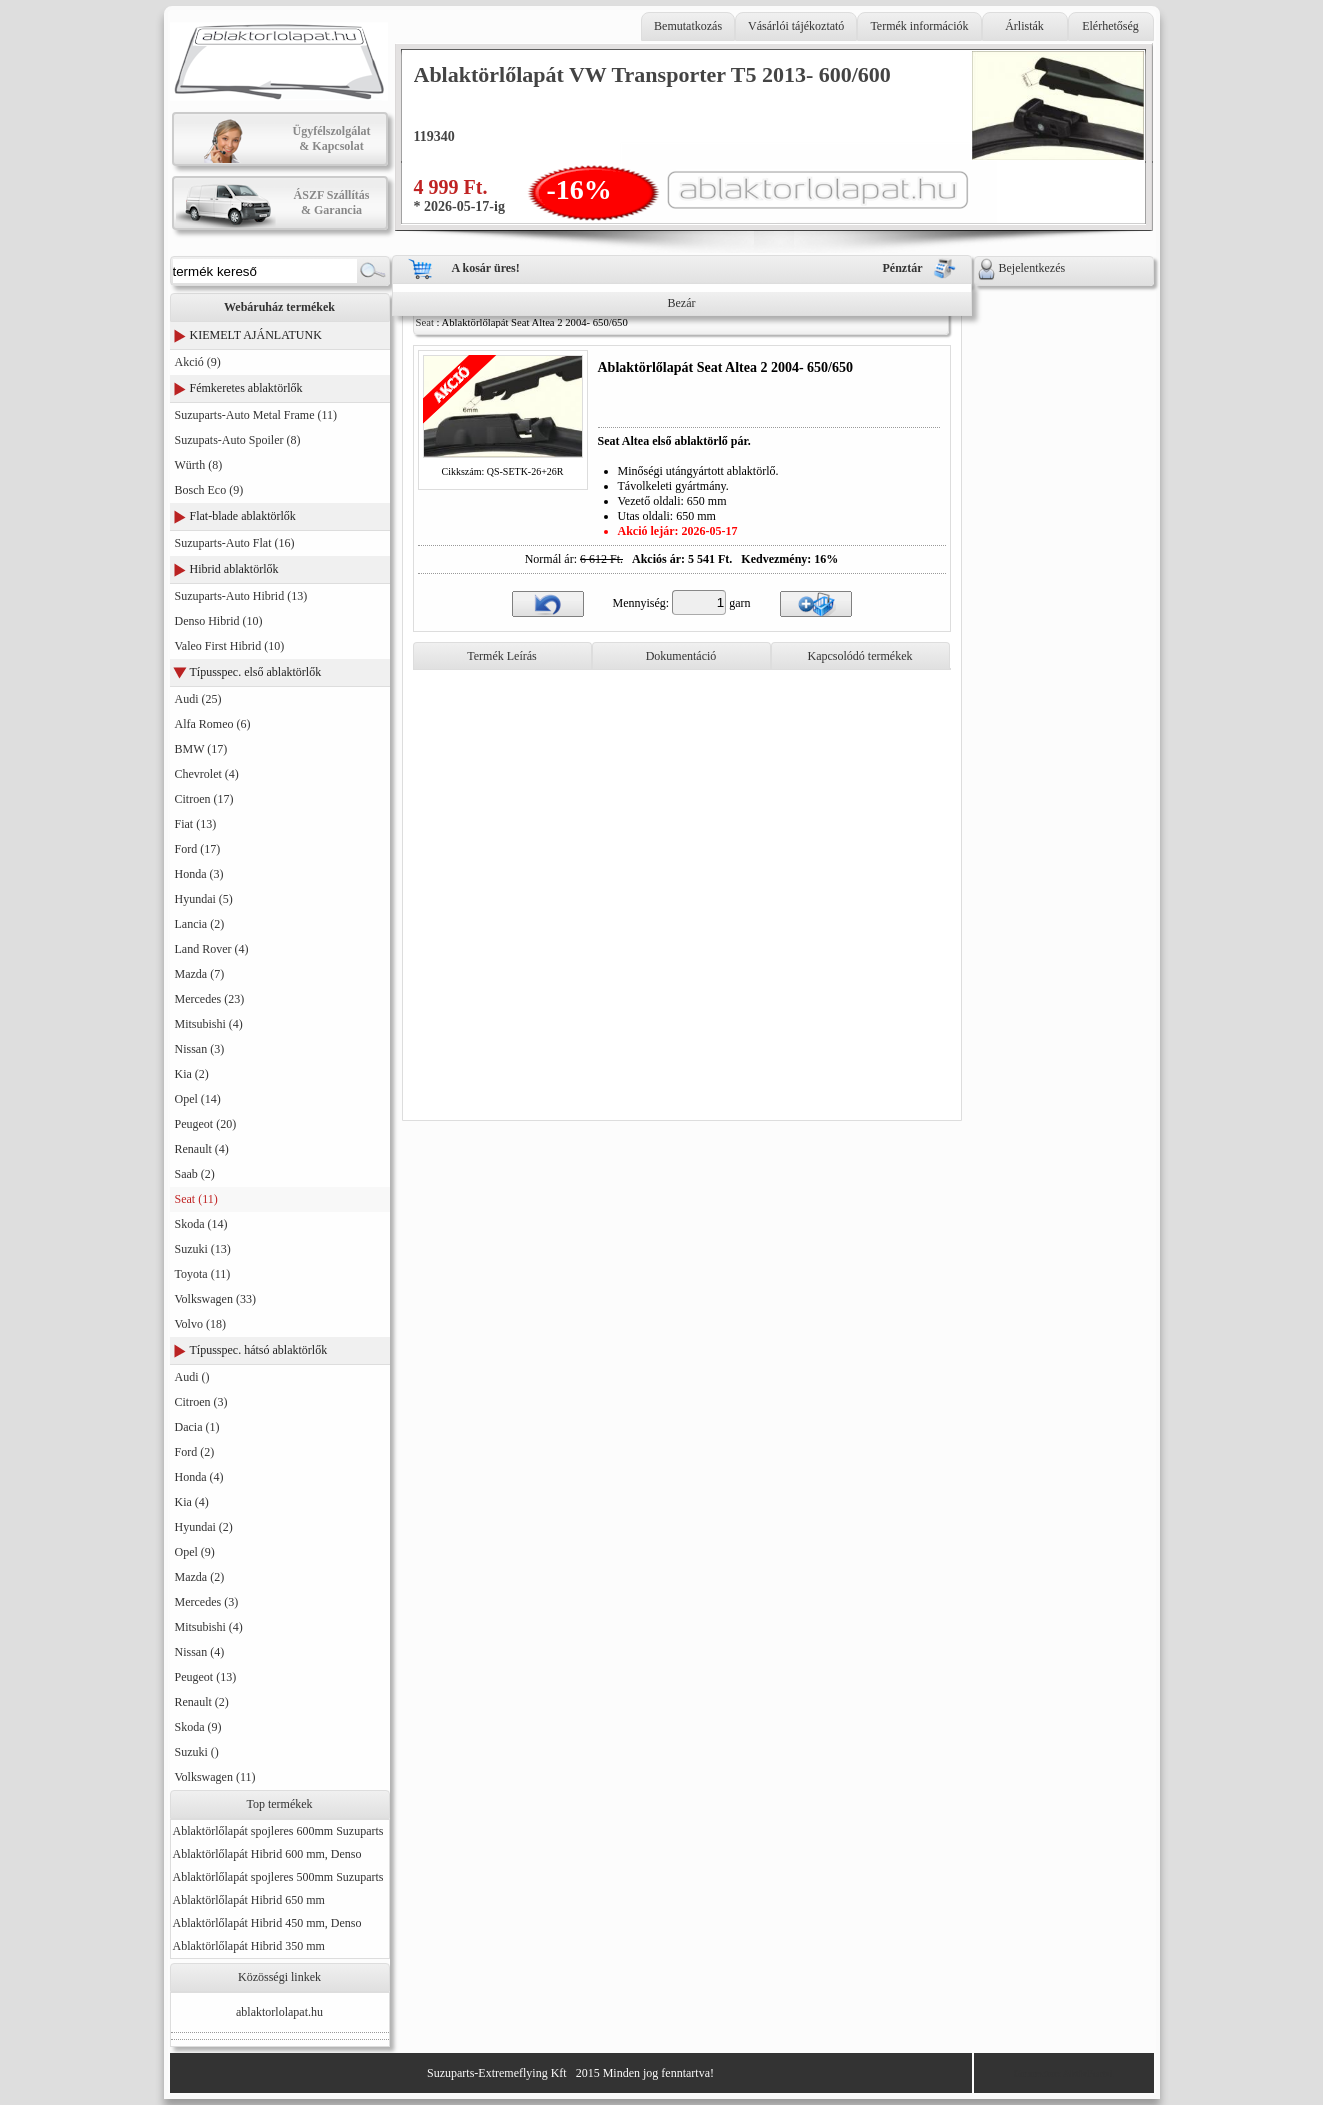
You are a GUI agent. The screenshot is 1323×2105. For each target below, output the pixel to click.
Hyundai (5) (204, 899)
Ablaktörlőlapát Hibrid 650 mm (249, 1900)
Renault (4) (202, 1149)
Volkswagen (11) (215, 1777)
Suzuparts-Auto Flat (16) (235, 543)
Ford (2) (195, 1452)
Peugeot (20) (206, 1124)
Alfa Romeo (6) (213, 724)
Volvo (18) (200, 1324)
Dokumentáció (681, 656)
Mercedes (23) (210, 999)
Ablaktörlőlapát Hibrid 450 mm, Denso (267, 1923)
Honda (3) (199, 874)
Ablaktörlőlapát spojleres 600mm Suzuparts (278, 1831)
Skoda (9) (198, 1727)
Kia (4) (192, 1502)
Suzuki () (197, 1752)
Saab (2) (195, 1174)
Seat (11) (196, 1199)
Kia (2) (192, 1074)
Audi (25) (198, 699)
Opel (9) (195, 1552)
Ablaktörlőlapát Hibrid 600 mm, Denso (267, 1854)
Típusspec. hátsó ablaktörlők (259, 1350)
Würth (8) (199, 465)
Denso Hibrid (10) (219, 621)
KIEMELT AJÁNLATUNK (256, 335)
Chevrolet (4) (207, 774)
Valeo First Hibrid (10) (230, 646)
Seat (425, 322)
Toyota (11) (203, 1274)
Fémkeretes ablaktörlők (246, 388)
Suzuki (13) (203, 1249)
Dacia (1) (197, 1427)
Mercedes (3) (207, 1602)
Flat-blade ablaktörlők (243, 516)
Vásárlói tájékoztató (796, 26)
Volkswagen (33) (215, 1299)
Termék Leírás (501, 656)
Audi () (192, 1377)
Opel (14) (198, 1099)
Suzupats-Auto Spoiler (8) (238, 440)
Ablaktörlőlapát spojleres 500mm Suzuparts (278, 1877)
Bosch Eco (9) (209, 490)
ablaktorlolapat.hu (279, 2012)
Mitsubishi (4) (209, 1024)
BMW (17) (201, 749)
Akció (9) (198, 362)
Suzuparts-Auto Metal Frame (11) (256, 415)
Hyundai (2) (204, 1527)
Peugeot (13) (206, 1677)
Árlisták (1024, 26)
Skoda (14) (201, 1224)
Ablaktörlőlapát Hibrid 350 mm (249, 1946)
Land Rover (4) (212, 949)
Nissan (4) (200, 1652)
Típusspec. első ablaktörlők (256, 672)
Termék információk (919, 26)
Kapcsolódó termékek (860, 656)
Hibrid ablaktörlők (234, 569)
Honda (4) (199, 1477)
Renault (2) (202, 1702)
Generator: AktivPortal (1063, 2073)
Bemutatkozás (688, 26)
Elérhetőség (1110, 26)
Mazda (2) (200, 1577)
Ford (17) (198, 849)
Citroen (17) (204, 799)
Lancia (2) (200, 924)
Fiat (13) (196, 824)
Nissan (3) (200, 1049)
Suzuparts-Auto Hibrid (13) (241, 596)
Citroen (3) (201, 1402)
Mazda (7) (200, 974)
